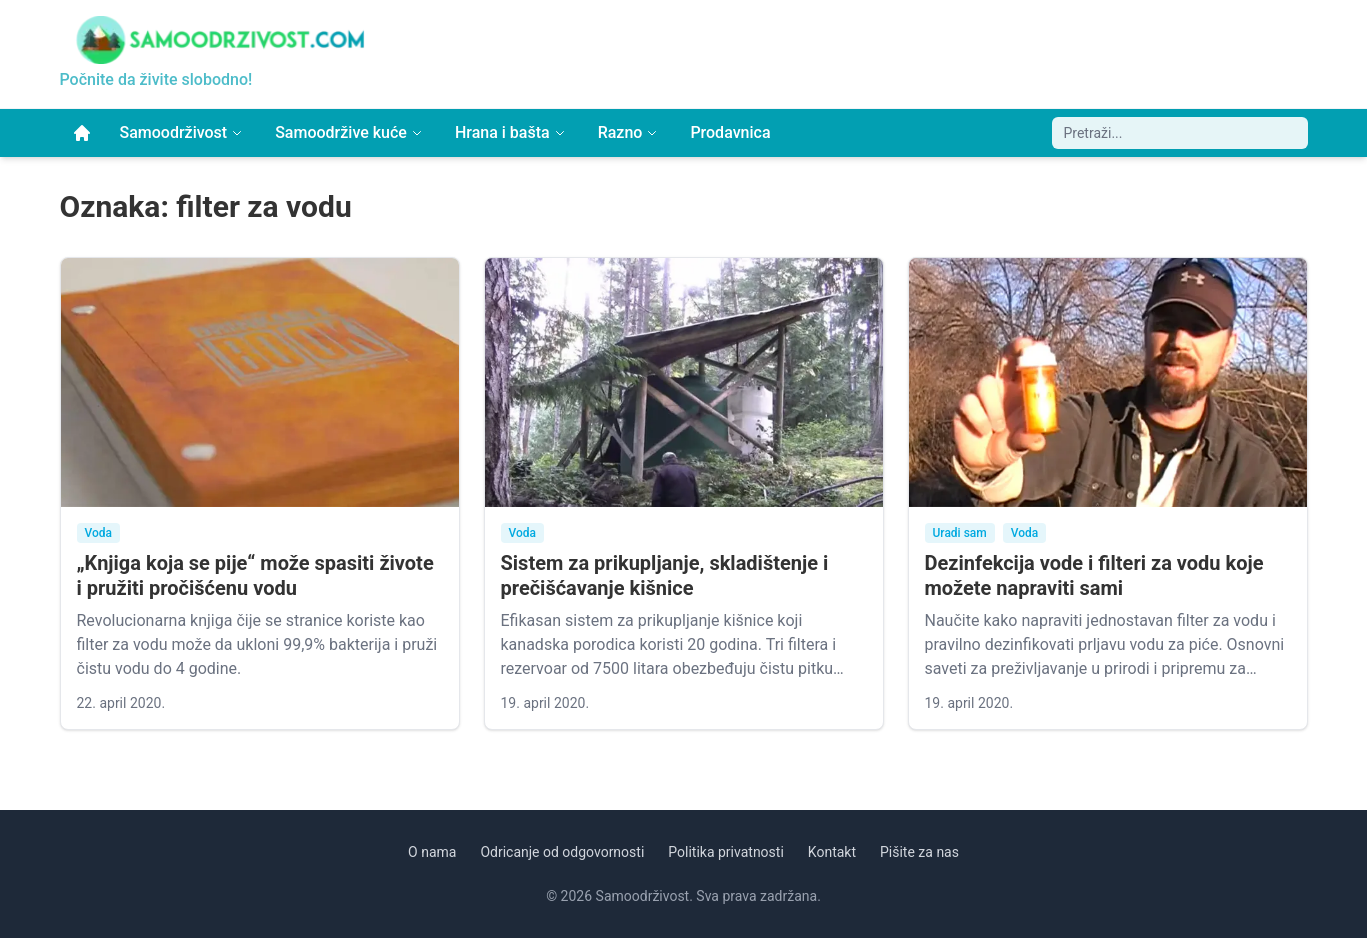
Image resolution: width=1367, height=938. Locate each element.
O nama (432, 852)
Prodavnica (730, 132)
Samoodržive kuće (349, 132)
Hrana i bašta (510, 132)
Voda (99, 533)
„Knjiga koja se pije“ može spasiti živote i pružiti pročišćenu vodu (255, 575)
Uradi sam (960, 533)
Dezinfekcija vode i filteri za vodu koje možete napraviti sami (1094, 575)
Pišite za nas (919, 852)
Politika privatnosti (726, 852)
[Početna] (82, 133)
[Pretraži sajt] (1180, 133)
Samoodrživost (182, 132)
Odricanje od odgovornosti (562, 852)
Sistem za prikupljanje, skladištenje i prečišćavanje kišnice (665, 575)
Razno (628, 132)
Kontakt (832, 852)
